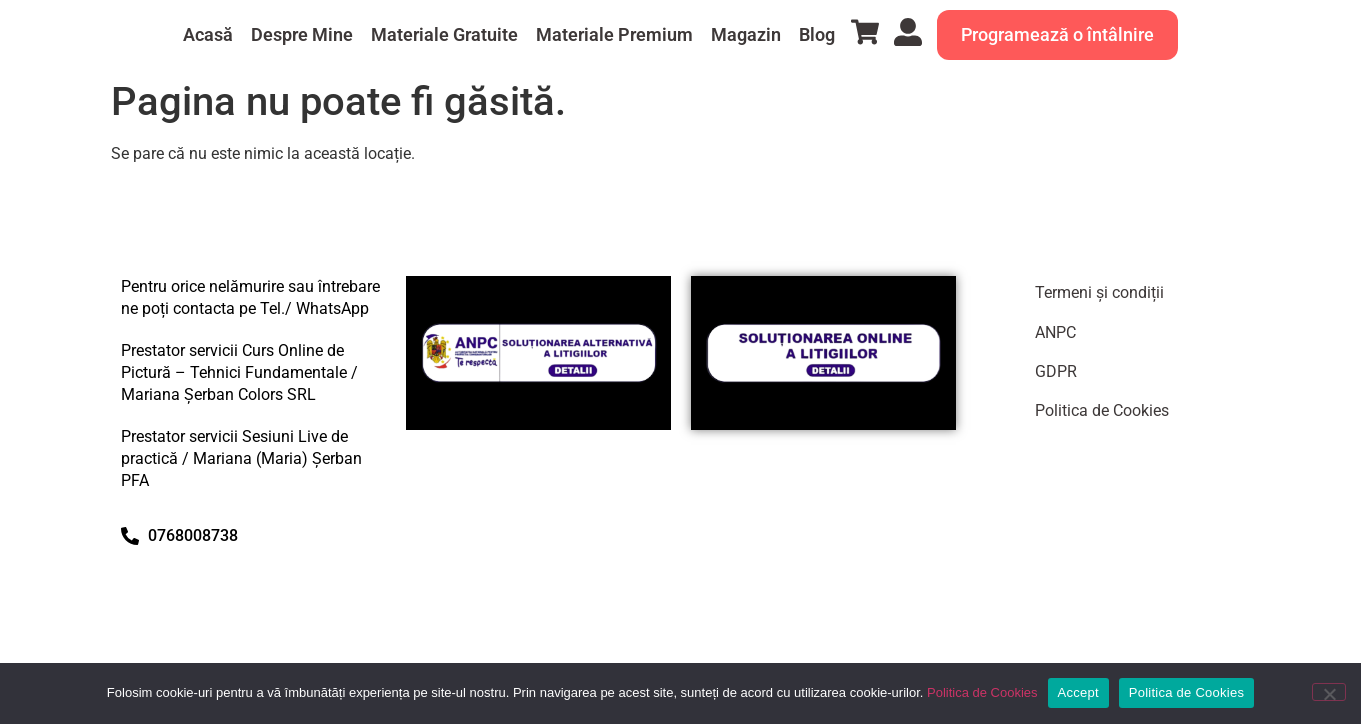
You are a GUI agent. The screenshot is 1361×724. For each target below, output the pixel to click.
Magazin (746, 34)
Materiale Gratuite (444, 34)
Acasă (208, 34)
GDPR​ (1056, 371)
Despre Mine (302, 34)
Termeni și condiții (1099, 292)
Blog (817, 34)
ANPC (1055, 332)
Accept (1078, 692)
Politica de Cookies (1102, 410)
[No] (1329, 692)
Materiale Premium (614, 34)
